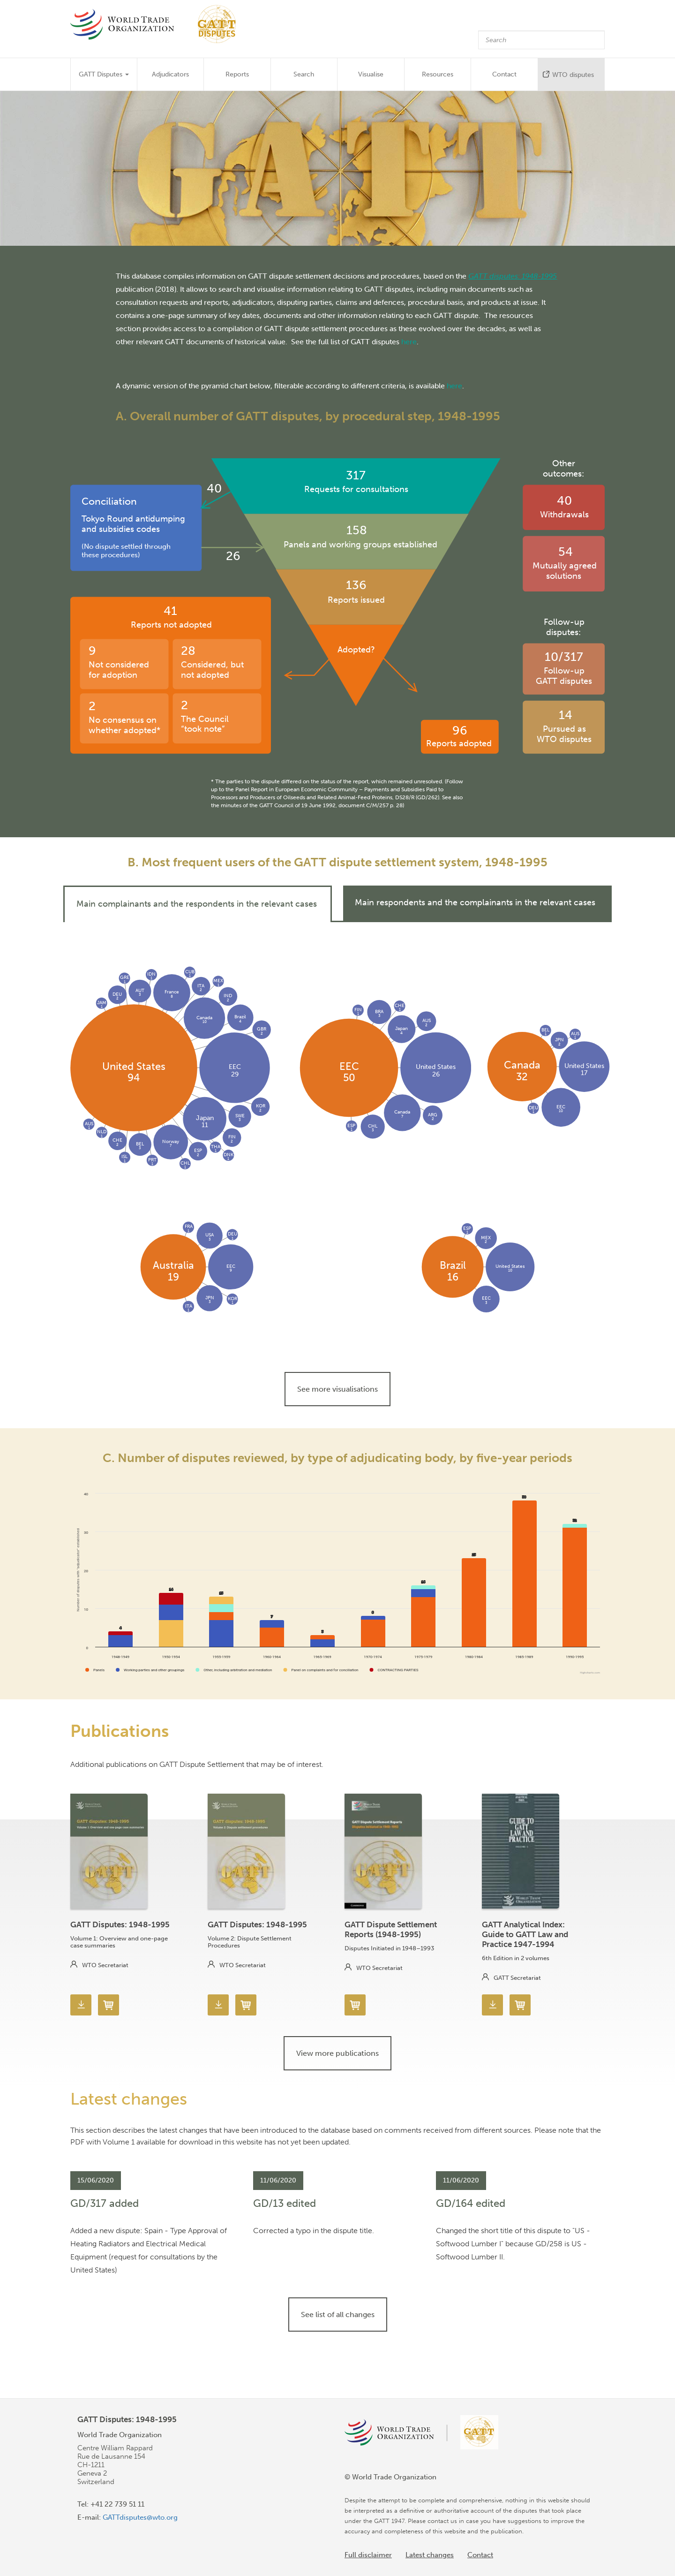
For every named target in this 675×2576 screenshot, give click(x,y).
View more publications (337, 2053)
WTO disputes (573, 75)
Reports (237, 74)
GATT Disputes (104, 74)
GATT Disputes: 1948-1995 (120, 1924)
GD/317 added (104, 2203)
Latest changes (429, 2555)
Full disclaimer (368, 2555)
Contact (504, 74)
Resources (437, 74)
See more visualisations (337, 1389)
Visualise (370, 74)
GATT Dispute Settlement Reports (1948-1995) (391, 1929)
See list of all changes (338, 2314)
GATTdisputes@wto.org (140, 2517)
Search (303, 74)
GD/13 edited (284, 2203)
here (409, 341)
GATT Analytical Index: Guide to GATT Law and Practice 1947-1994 (525, 1934)
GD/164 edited (470, 2203)
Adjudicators (170, 74)
